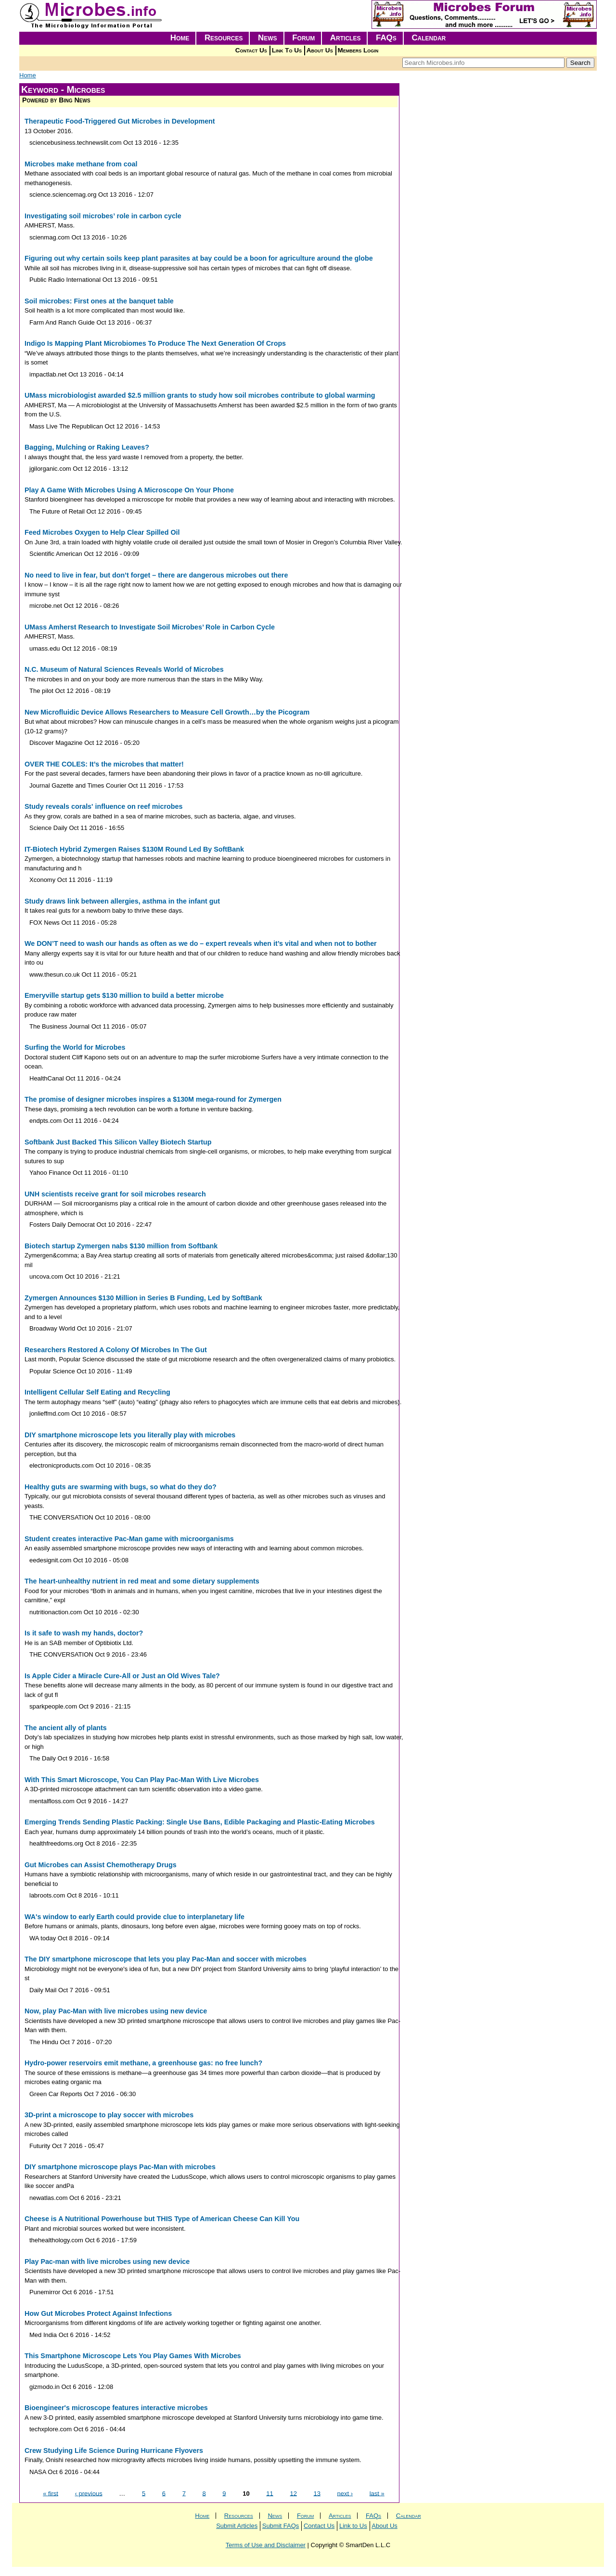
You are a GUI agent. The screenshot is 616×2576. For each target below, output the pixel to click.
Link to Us (353, 2525)
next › (345, 2493)
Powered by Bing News (56, 100)
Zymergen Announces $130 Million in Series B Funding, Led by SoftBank (143, 1298)
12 (293, 2493)
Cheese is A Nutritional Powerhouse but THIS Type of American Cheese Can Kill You (162, 2219)
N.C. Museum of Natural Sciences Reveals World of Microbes (124, 669)
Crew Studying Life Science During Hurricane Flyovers (114, 2450)
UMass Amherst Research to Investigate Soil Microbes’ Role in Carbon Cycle (150, 627)
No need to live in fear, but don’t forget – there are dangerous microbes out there (156, 575)
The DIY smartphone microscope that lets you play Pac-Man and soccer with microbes (166, 1959)
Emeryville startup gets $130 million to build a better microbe (124, 995)
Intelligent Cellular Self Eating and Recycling (97, 1392)
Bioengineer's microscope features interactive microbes (116, 2408)
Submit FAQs (280, 2525)
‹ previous (89, 2493)
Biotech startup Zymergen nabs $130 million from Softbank (121, 1246)
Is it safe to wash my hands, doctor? (84, 1633)
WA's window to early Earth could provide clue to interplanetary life (134, 1917)
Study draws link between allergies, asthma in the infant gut (122, 901)
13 (317, 2493)
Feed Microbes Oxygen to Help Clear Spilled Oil (102, 532)
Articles (345, 37)
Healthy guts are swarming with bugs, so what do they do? (121, 1487)
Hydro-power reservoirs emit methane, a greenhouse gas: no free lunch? (143, 2063)
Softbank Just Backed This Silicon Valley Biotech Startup (118, 1142)
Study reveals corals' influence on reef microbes (103, 806)
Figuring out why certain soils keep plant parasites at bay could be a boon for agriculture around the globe (199, 258)
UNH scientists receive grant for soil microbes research (115, 1194)
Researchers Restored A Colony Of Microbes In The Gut (116, 1350)
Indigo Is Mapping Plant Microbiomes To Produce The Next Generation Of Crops (155, 343)
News (267, 37)
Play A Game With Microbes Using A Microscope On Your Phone (129, 490)
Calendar (428, 37)
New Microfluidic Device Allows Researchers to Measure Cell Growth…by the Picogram (167, 712)
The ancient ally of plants (66, 1728)
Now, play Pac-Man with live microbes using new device (116, 2011)
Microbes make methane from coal (81, 164)
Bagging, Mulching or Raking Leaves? (87, 447)
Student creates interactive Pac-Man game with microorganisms (129, 1539)
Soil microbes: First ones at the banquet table (99, 301)
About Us (320, 50)
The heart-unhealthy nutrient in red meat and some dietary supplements (142, 1581)
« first (50, 2493)
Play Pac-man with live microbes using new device (107, 2261)
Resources (224, 37)
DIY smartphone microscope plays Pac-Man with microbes (120, 2167)
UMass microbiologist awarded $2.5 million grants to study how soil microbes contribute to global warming (200, 395)
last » (377, 2493)
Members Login (358, 50)
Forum (303, 37)
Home (180, 37)
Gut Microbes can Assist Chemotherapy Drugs (101, 1865)
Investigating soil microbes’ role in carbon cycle (103, 216)
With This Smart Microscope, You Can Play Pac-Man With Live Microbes (142, 1780)
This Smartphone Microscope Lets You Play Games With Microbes (133, 2356)
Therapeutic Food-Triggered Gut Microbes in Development (120, 121)
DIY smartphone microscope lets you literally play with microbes (130, 1435)
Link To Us (287, 50)
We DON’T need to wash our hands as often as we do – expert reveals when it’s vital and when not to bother (201, 943)
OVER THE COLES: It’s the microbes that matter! (104, 764)
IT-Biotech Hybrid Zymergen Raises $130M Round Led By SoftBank (134, 849)
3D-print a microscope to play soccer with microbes (109, 2115)
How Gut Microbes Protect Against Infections (98, 2313)
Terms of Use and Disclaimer (266, 2545)
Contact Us (251, 50)
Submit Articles (236, 2525)
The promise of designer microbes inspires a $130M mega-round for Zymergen (153, 1099)
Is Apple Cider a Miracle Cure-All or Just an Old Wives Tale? (122, 1676)
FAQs (386, 37)
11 (269, 2493)
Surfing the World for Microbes (75, 1047)
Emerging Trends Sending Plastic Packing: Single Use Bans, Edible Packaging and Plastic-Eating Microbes (200, 1822)
